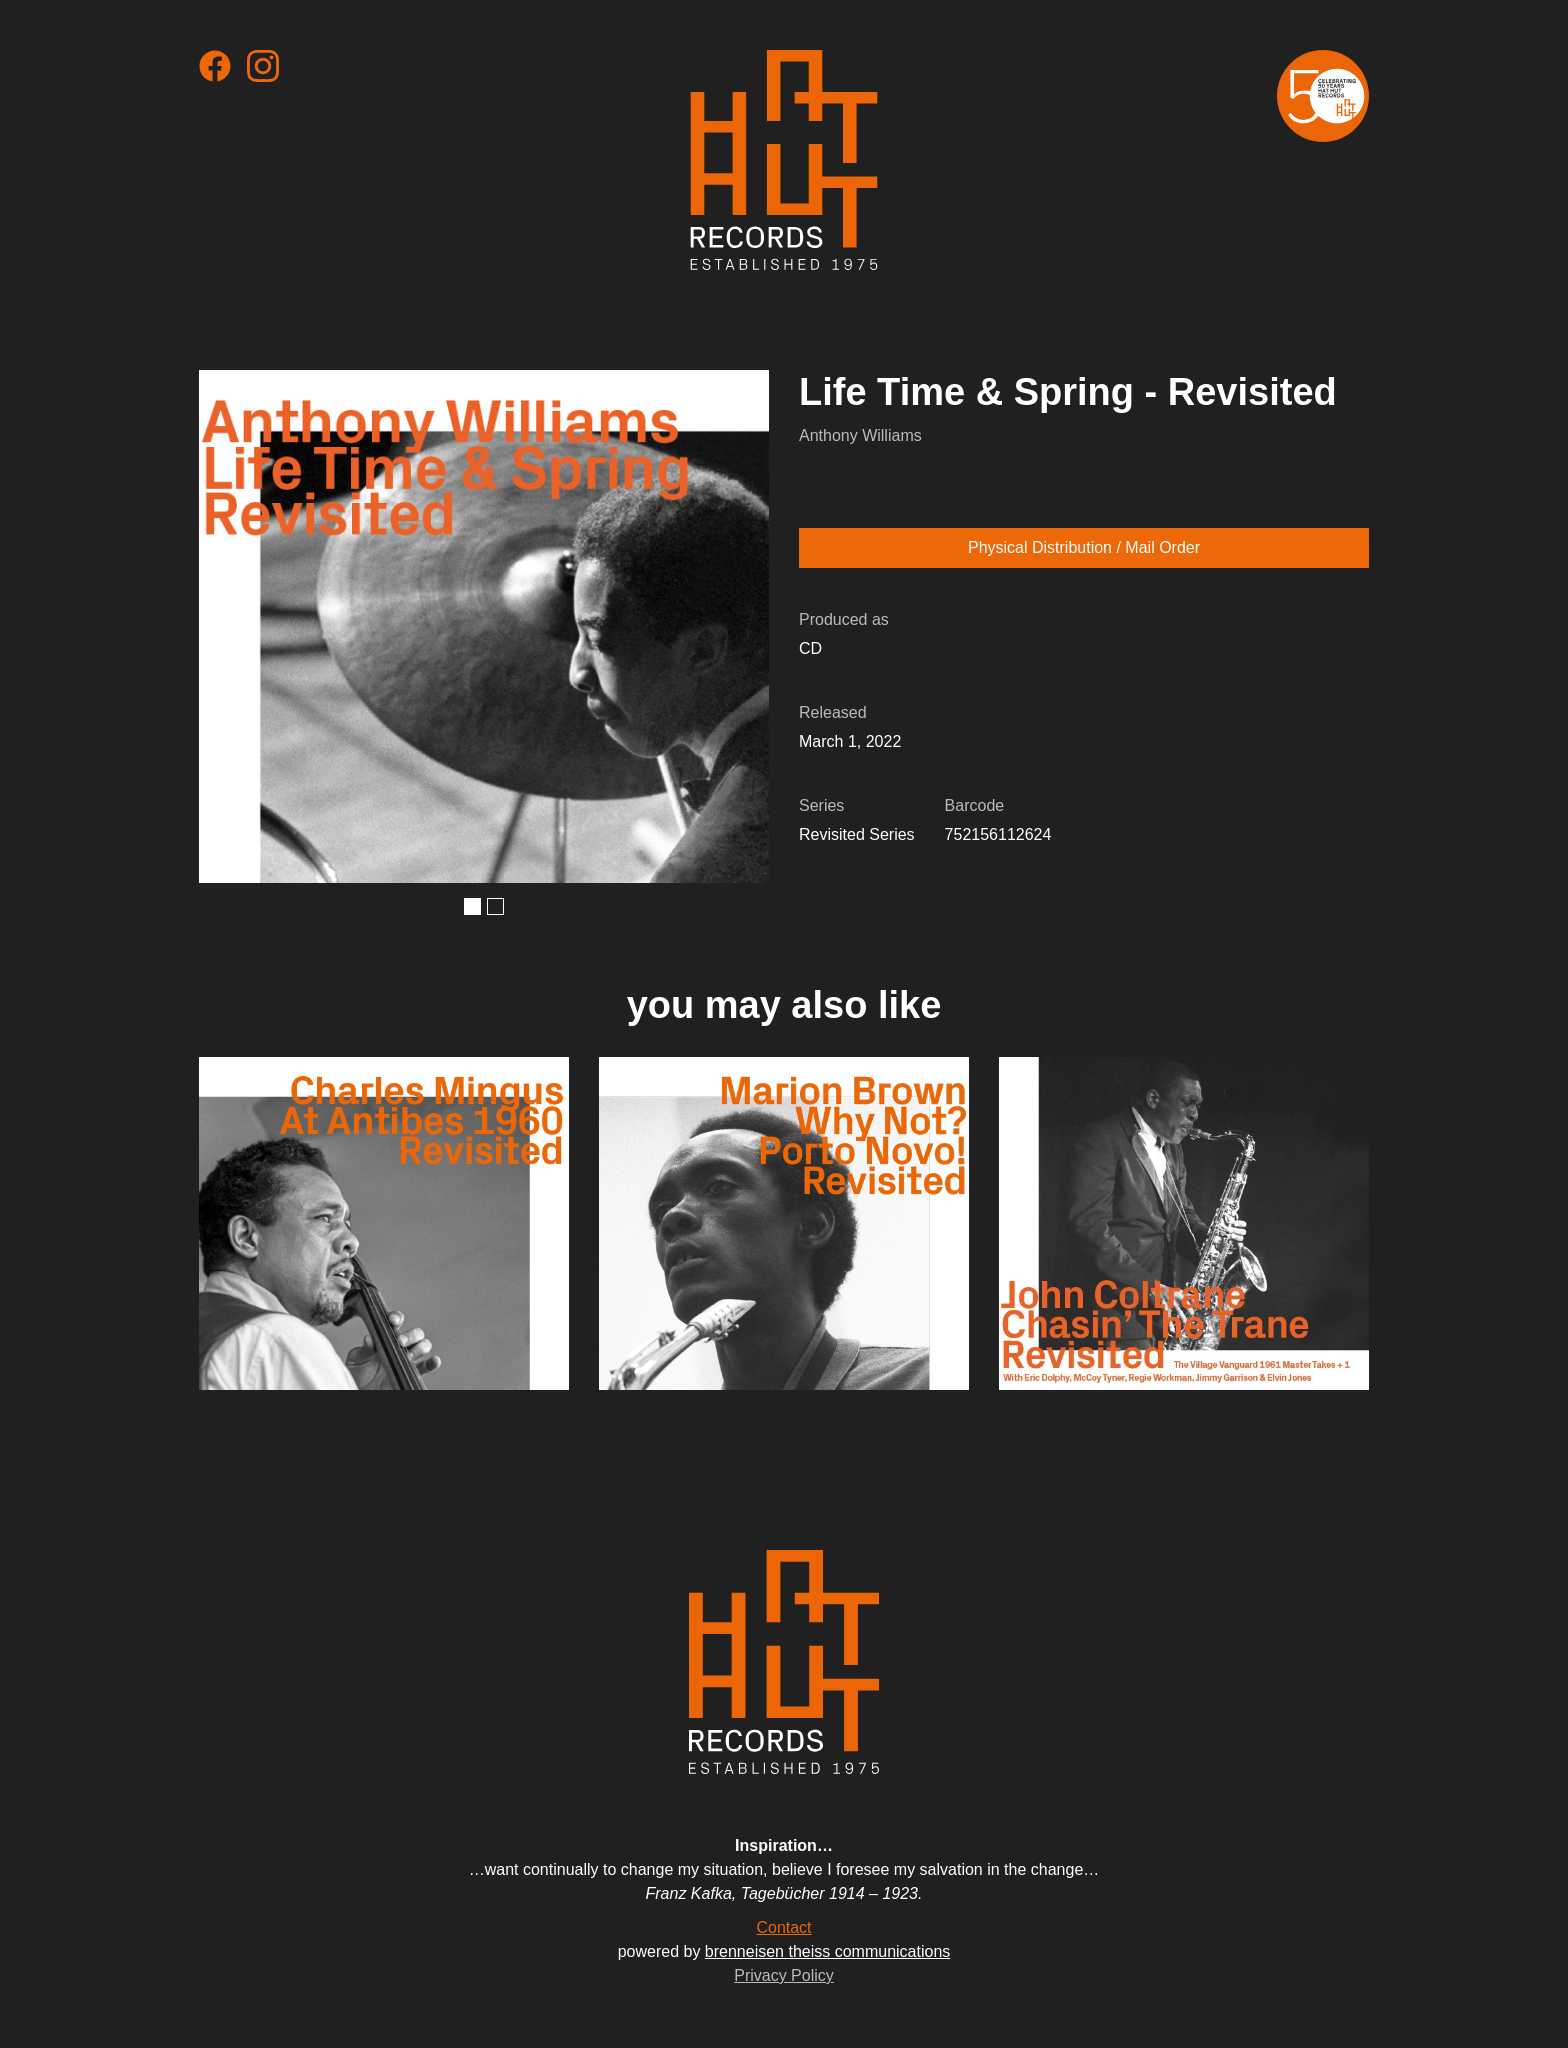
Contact (783, 1927)
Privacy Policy (784, 1975)
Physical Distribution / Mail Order (1084, 547)
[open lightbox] (484, 626)
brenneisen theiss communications (827, 1951)
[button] (472, 906)
